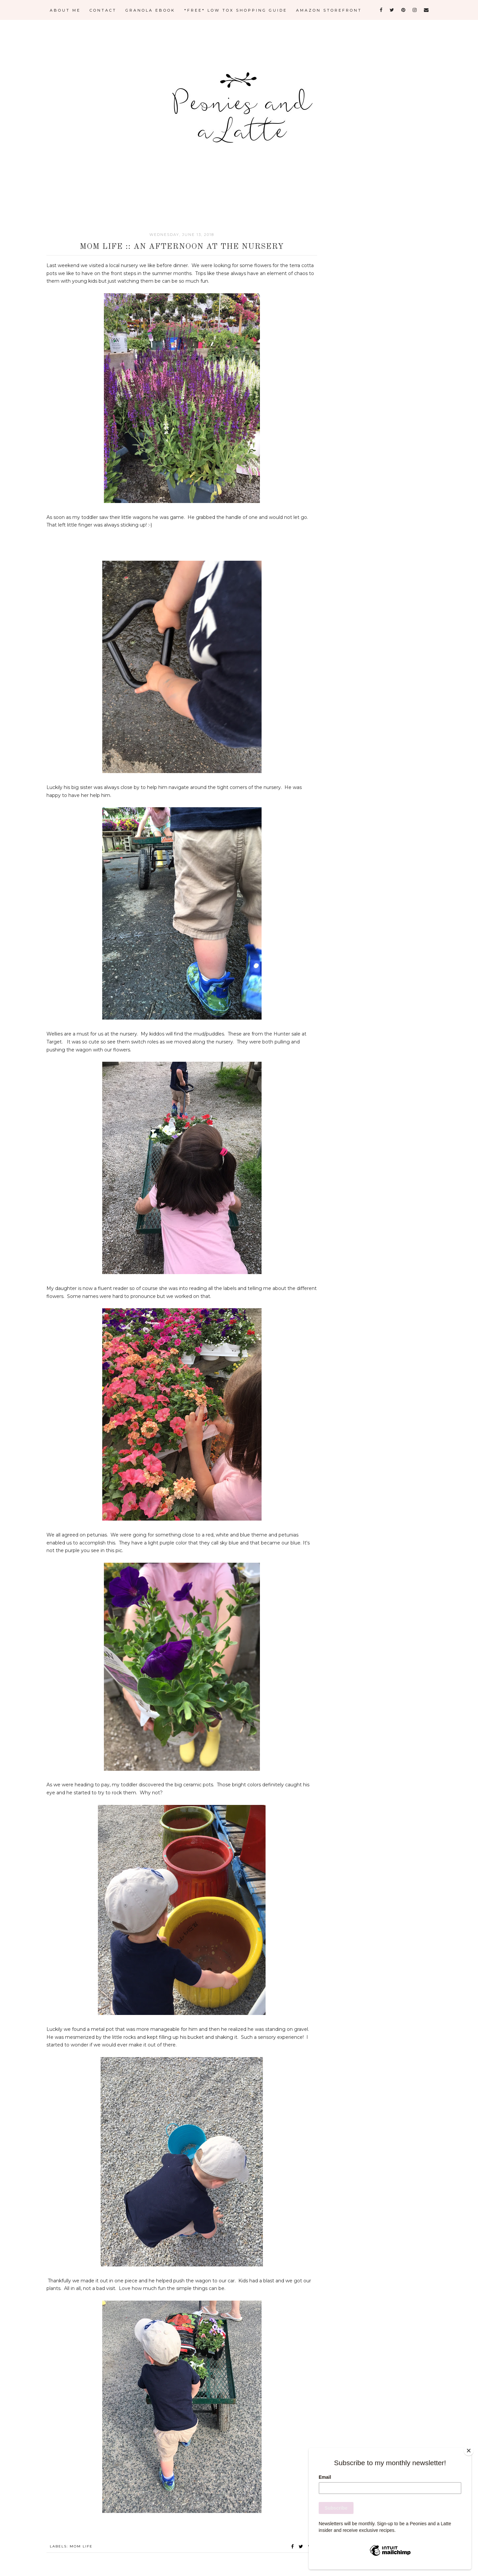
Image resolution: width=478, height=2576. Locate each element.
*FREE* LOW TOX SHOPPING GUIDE (235, 10)
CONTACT (103, 10)
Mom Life (81, 2546)
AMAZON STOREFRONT (329, 10)
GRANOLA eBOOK (150, 10)
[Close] (470, 2450)
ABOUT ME (65, 10)
